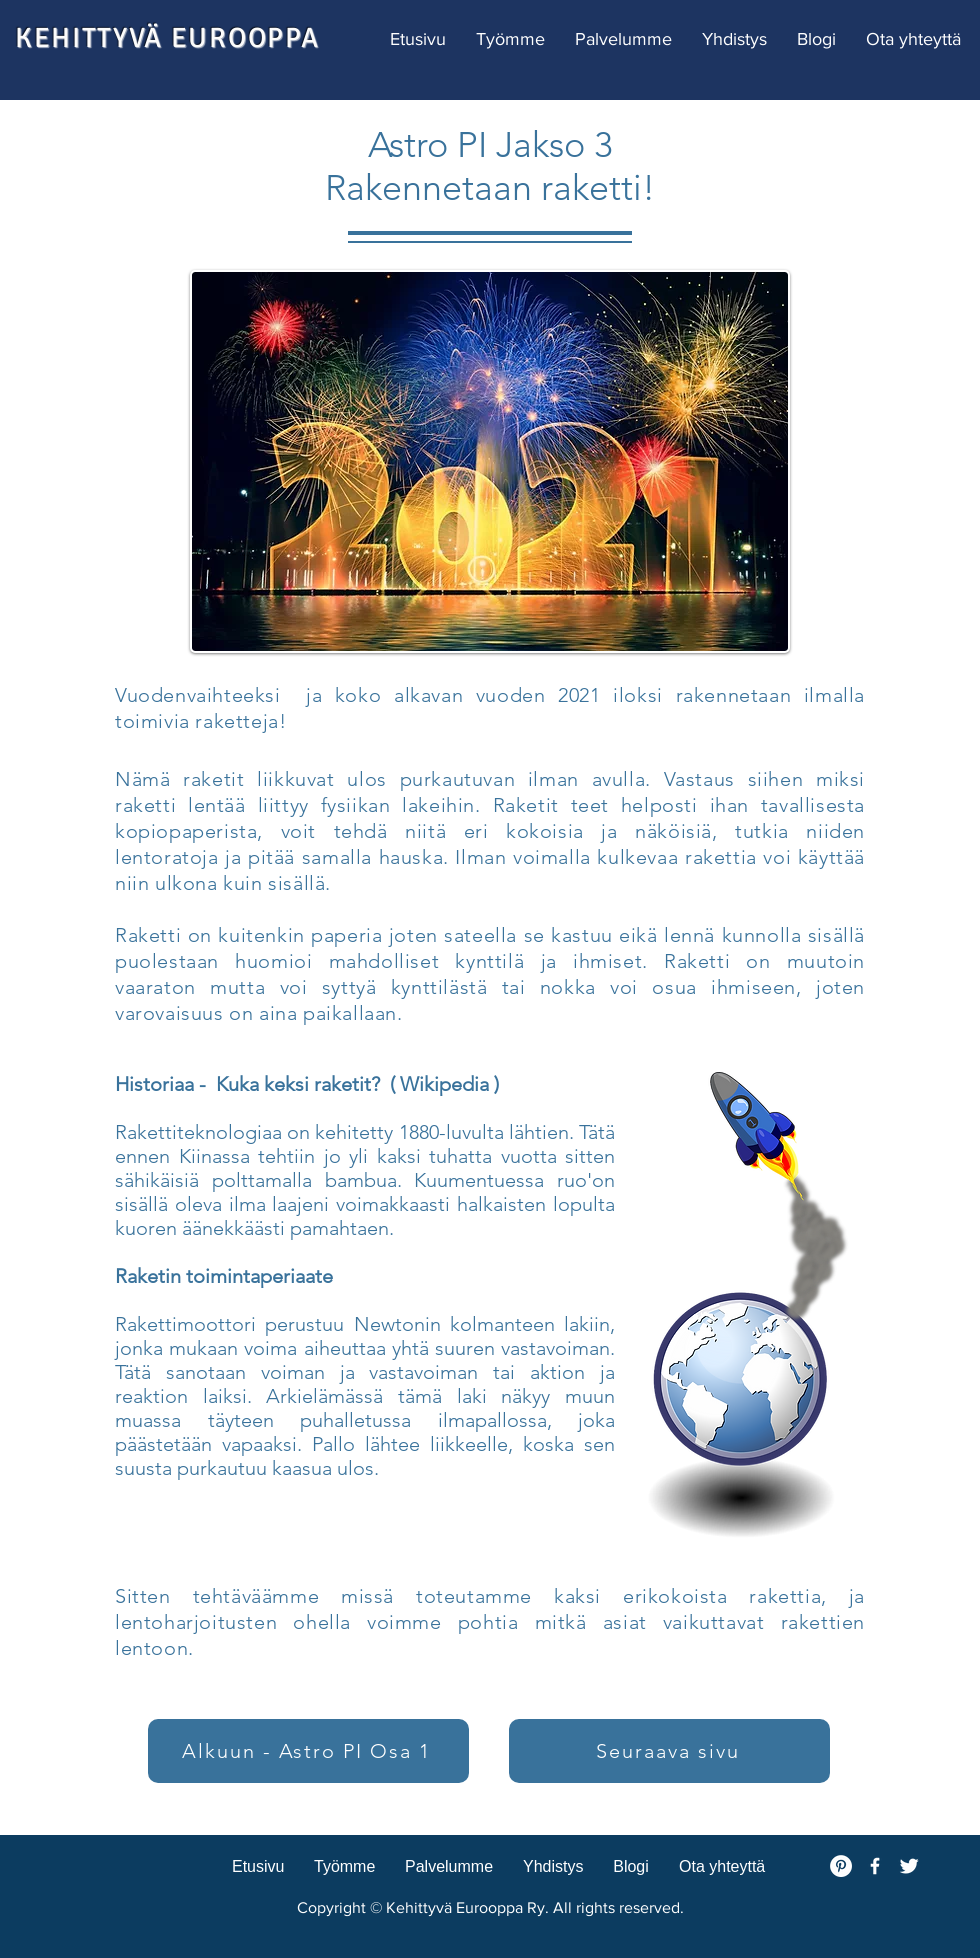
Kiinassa (214, 1156)
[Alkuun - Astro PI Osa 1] (308, 1751)
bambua (361, 1180)
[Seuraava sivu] (669, 1751)
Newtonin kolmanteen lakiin (482, 1324)
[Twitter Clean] (909, 1866)
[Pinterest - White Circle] (841, 1866)
